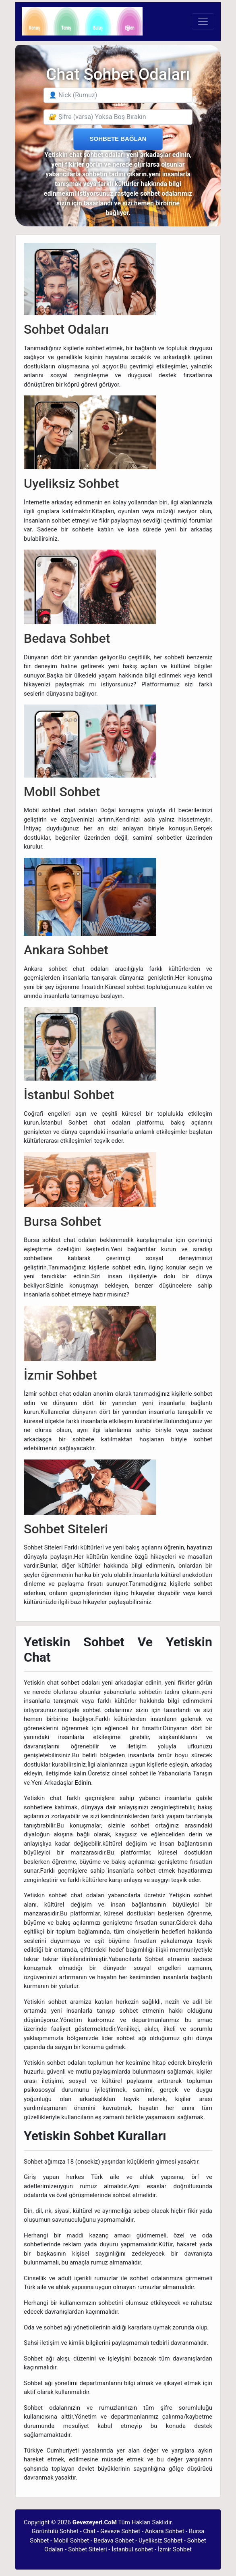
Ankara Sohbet (164, 2531)
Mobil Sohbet (71, 2540)
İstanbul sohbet (132, 2549)
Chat (89, 2531)
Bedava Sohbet (114, 2540)
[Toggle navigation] (203, 21)
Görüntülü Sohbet (54, 2531)
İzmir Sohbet (175, 2549)
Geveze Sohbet (120, 2531)
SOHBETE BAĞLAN (118, 138)
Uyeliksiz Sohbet (160, 2540)
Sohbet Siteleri (87, 2549)
